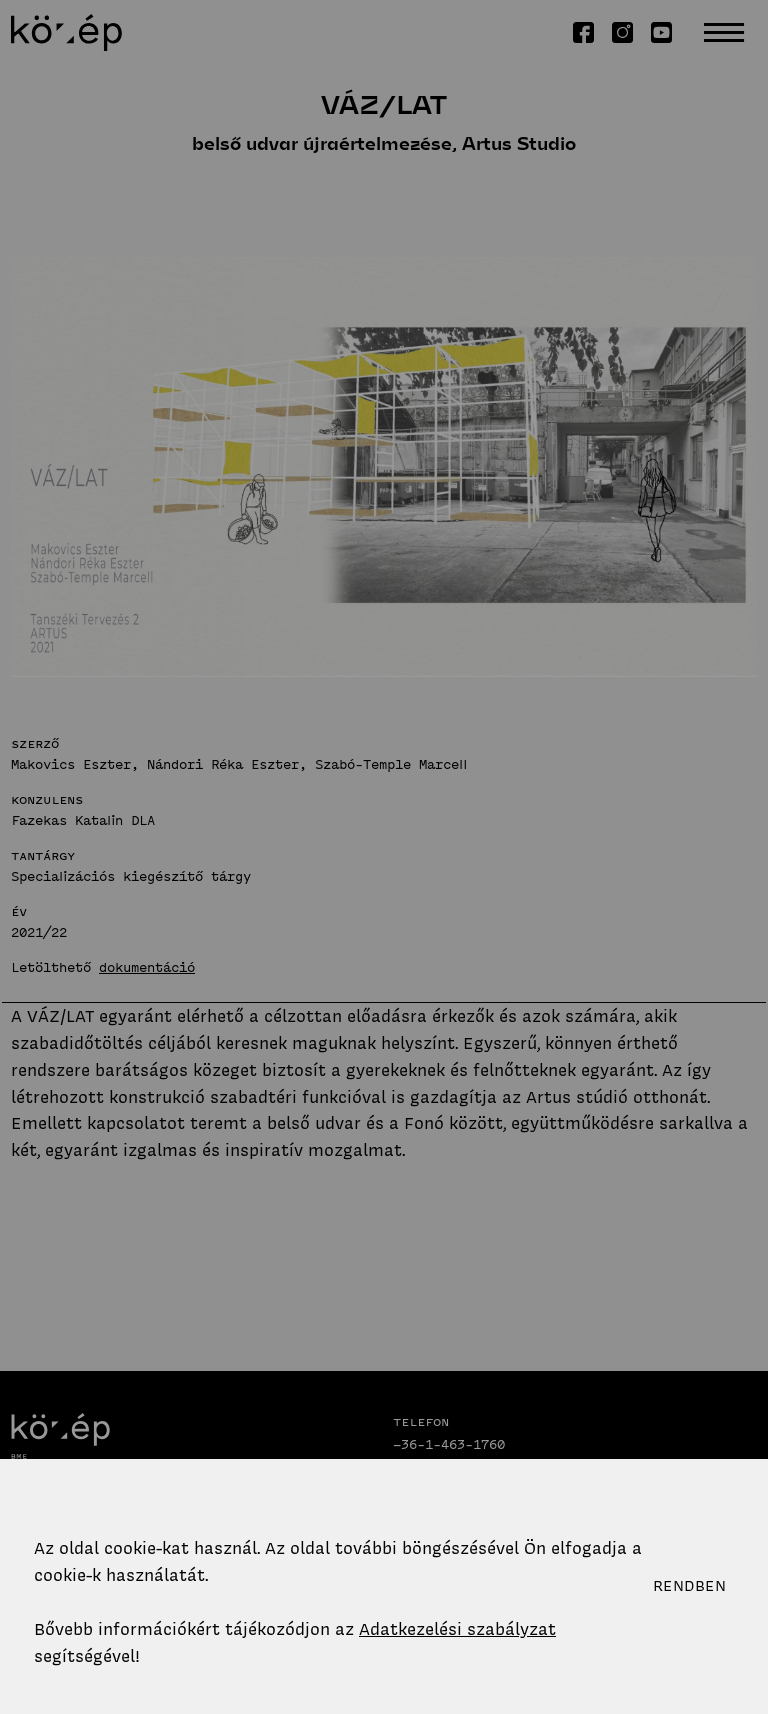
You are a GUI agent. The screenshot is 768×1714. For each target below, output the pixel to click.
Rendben (689, 1586)
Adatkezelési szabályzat (457, 1629)
